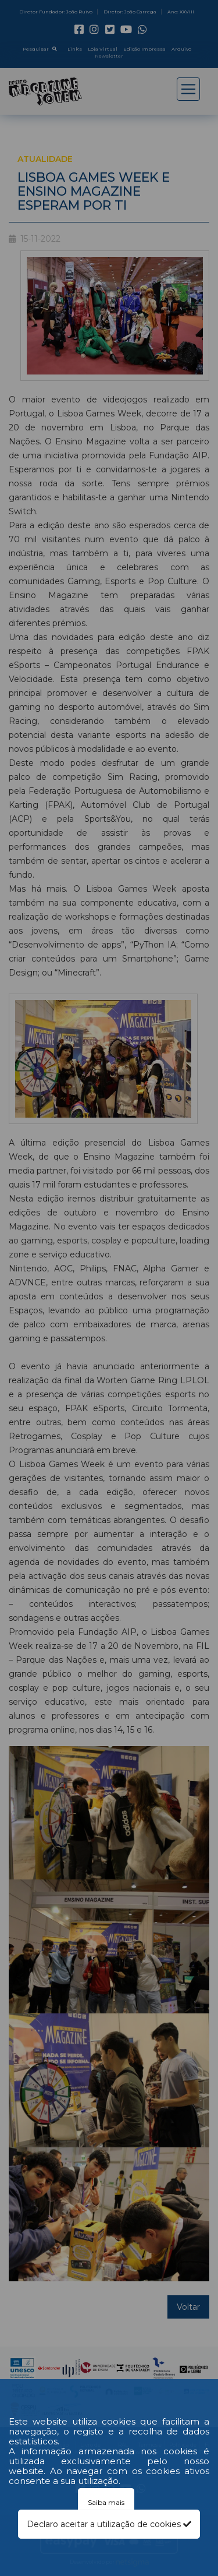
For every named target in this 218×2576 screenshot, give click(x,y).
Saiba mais (106, 2502)
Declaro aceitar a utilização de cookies (109, 2524)
